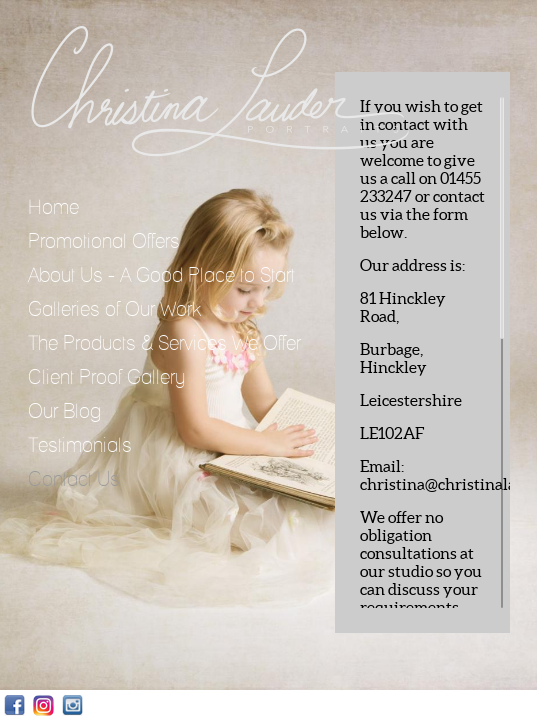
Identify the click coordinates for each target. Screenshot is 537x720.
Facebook (14, 705)
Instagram (43, 705)
